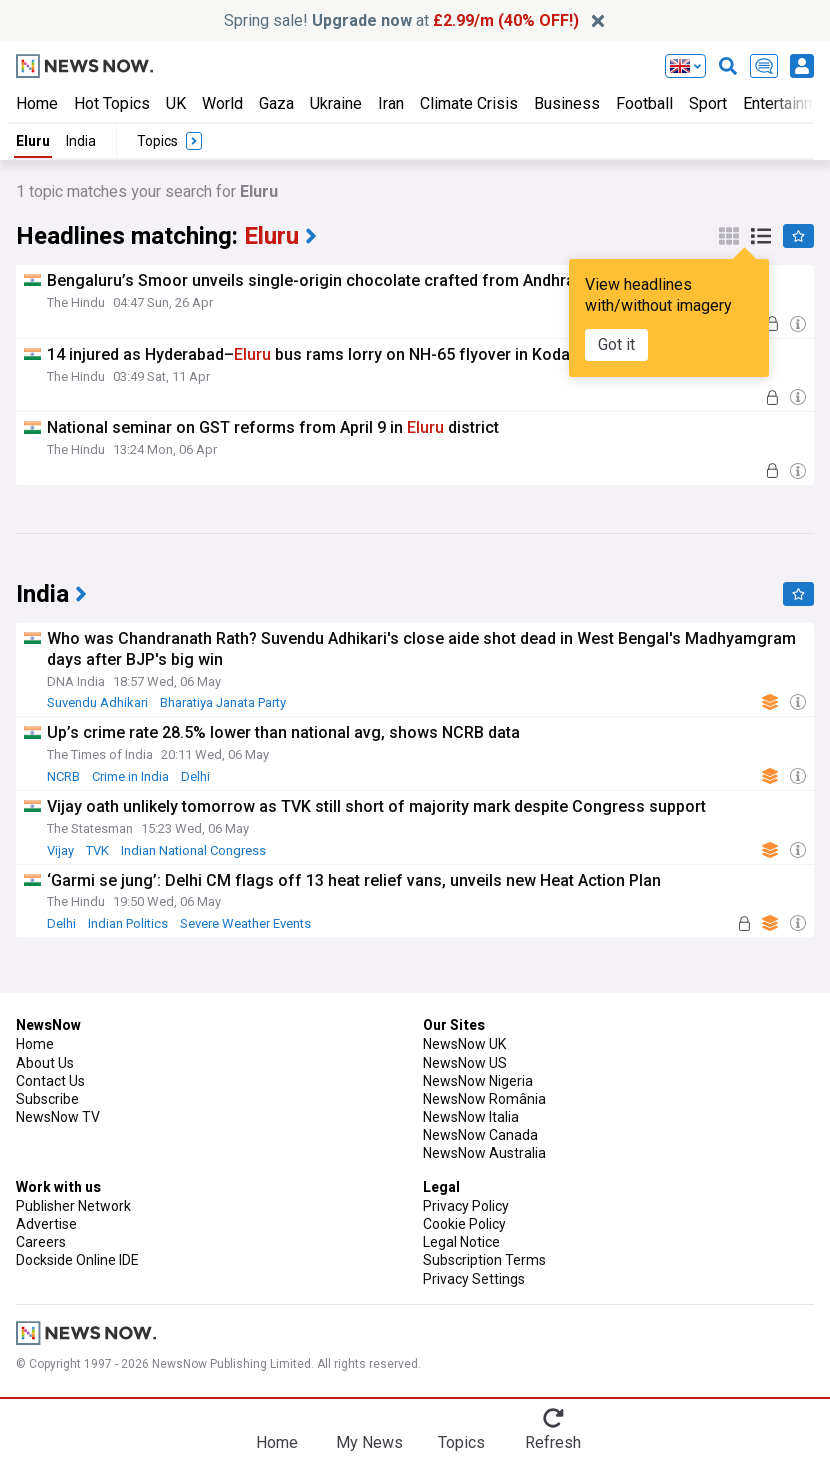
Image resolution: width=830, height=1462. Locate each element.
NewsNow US (465, 1063)
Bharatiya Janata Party (223, 702)
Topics (461, 1442)
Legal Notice (461, 1242)
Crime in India (130, 776)
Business (567, 103)
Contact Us (50, 1081)
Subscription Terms (484, 1260)
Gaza (276, 103)
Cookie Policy (464, 1224)
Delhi (195, 776)
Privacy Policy (466, 1206)
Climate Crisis (469, 103)
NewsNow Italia (471, 1117)
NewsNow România (484, 1099)
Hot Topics (112, 103)
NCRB (63, 776)
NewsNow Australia (484, 1153)
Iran (391, 103)
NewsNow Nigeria (478, 1081)
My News (369, 1442)
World (222, 103)
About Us (45, 1063)
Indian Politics (128, 923)
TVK (97, 850)
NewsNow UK (464, 1044)
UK (176, 103)
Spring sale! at (401, 20)
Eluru (33, 141)
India (81, 141)
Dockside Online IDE (77, 1260)
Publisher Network (73, 1206)
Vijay (60, 850)
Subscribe (47, 1099)
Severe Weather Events (245, 923)
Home (37, 103)
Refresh (553, 1442)
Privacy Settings (474, 1279)
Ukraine (336, 103)
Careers (41, 1242)
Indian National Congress (193, 850)
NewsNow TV (58, 1117)
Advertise (46, 1224)
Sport (708, 103)
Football (644, 103)
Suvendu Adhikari (97, 702)
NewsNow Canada (480, 1135)
